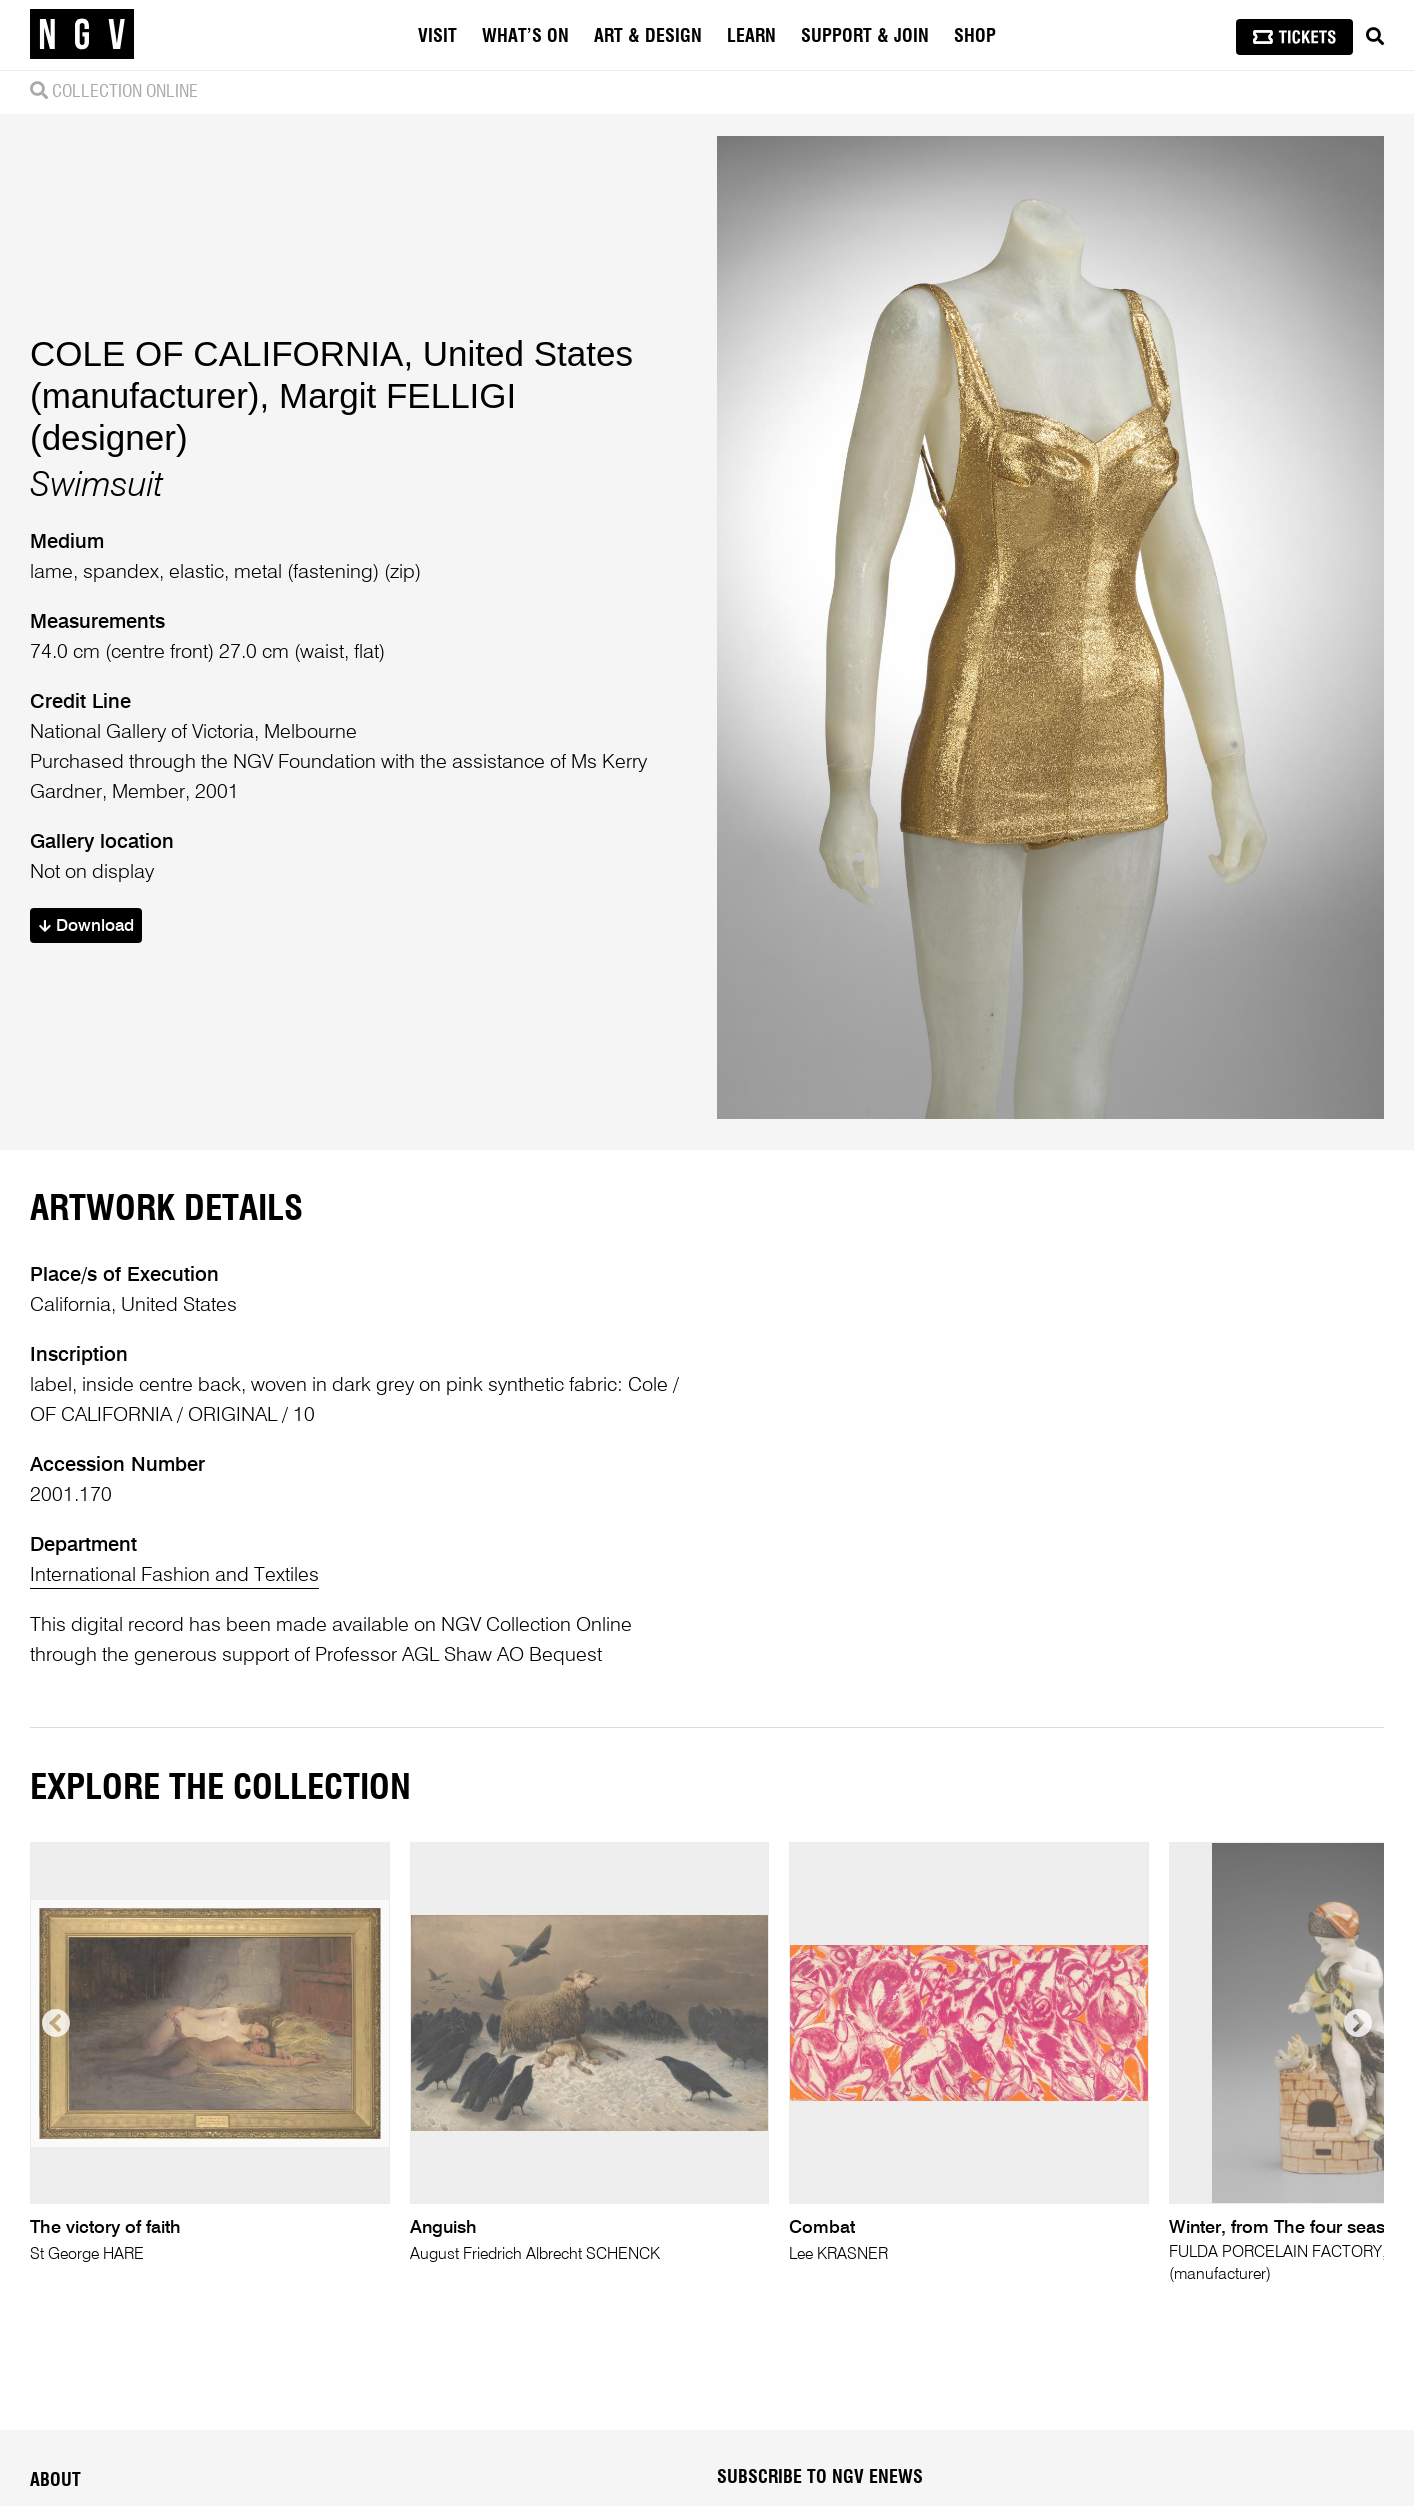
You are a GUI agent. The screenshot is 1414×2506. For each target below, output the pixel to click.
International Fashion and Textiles (174, 1576)
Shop (975, 37)
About (55, 2481)
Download (86, 926)
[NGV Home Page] (82, 35)
